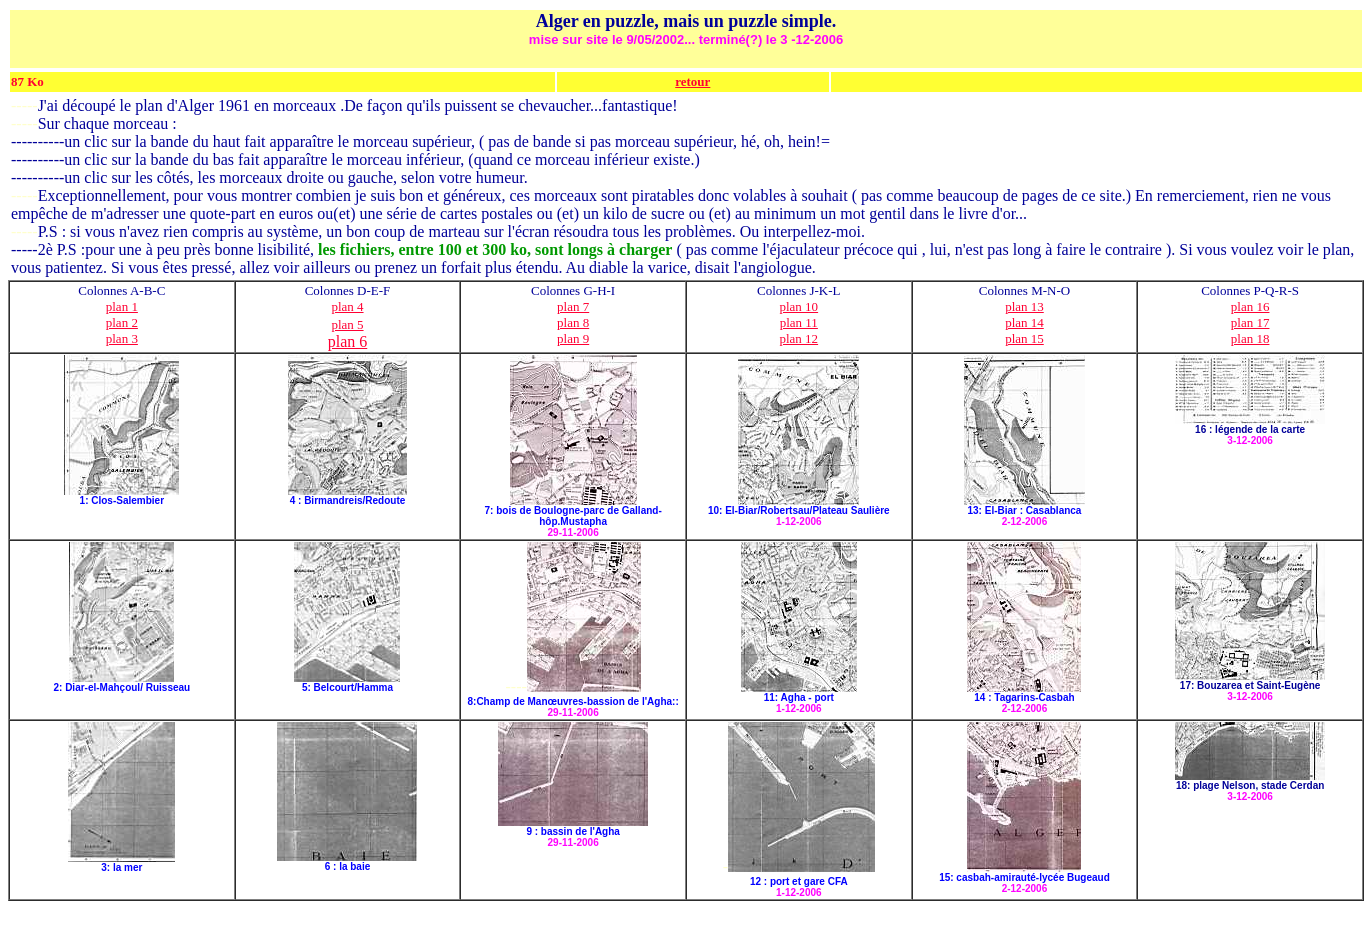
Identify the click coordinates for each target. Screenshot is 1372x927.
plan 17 (1250, 322)
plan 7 (573, 306)
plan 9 (573, 338)
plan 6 (348, 341)
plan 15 (1024, 338)
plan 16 (1250, 306)
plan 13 (1024, 306)
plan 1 (122, 306)
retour (692, 81)
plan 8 (573, 322)
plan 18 (1250, 338)
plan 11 (799, 322)
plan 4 (347, 306)
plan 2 (122, 322)
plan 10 (798, 306)
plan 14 (1024, 322)
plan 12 (798, 338)
